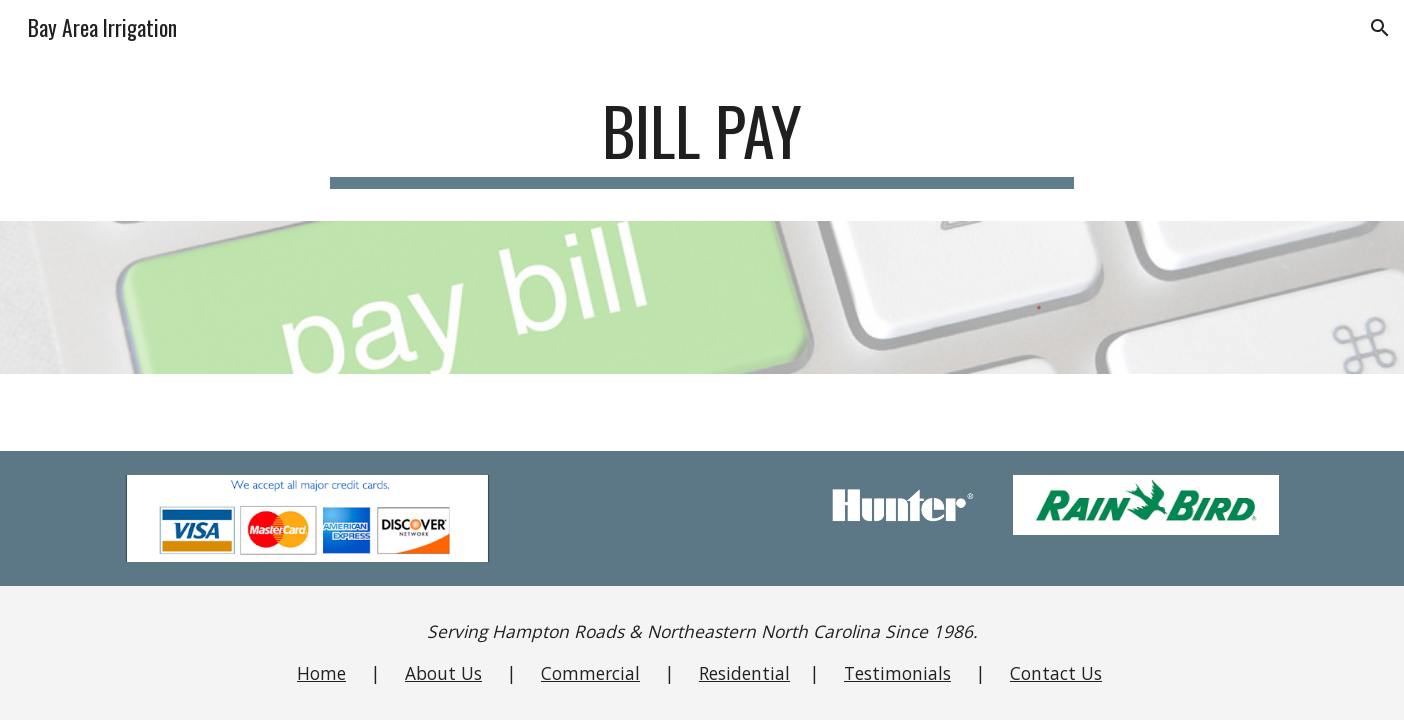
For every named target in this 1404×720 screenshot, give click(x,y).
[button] (1380, 28)
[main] (702, 140)
